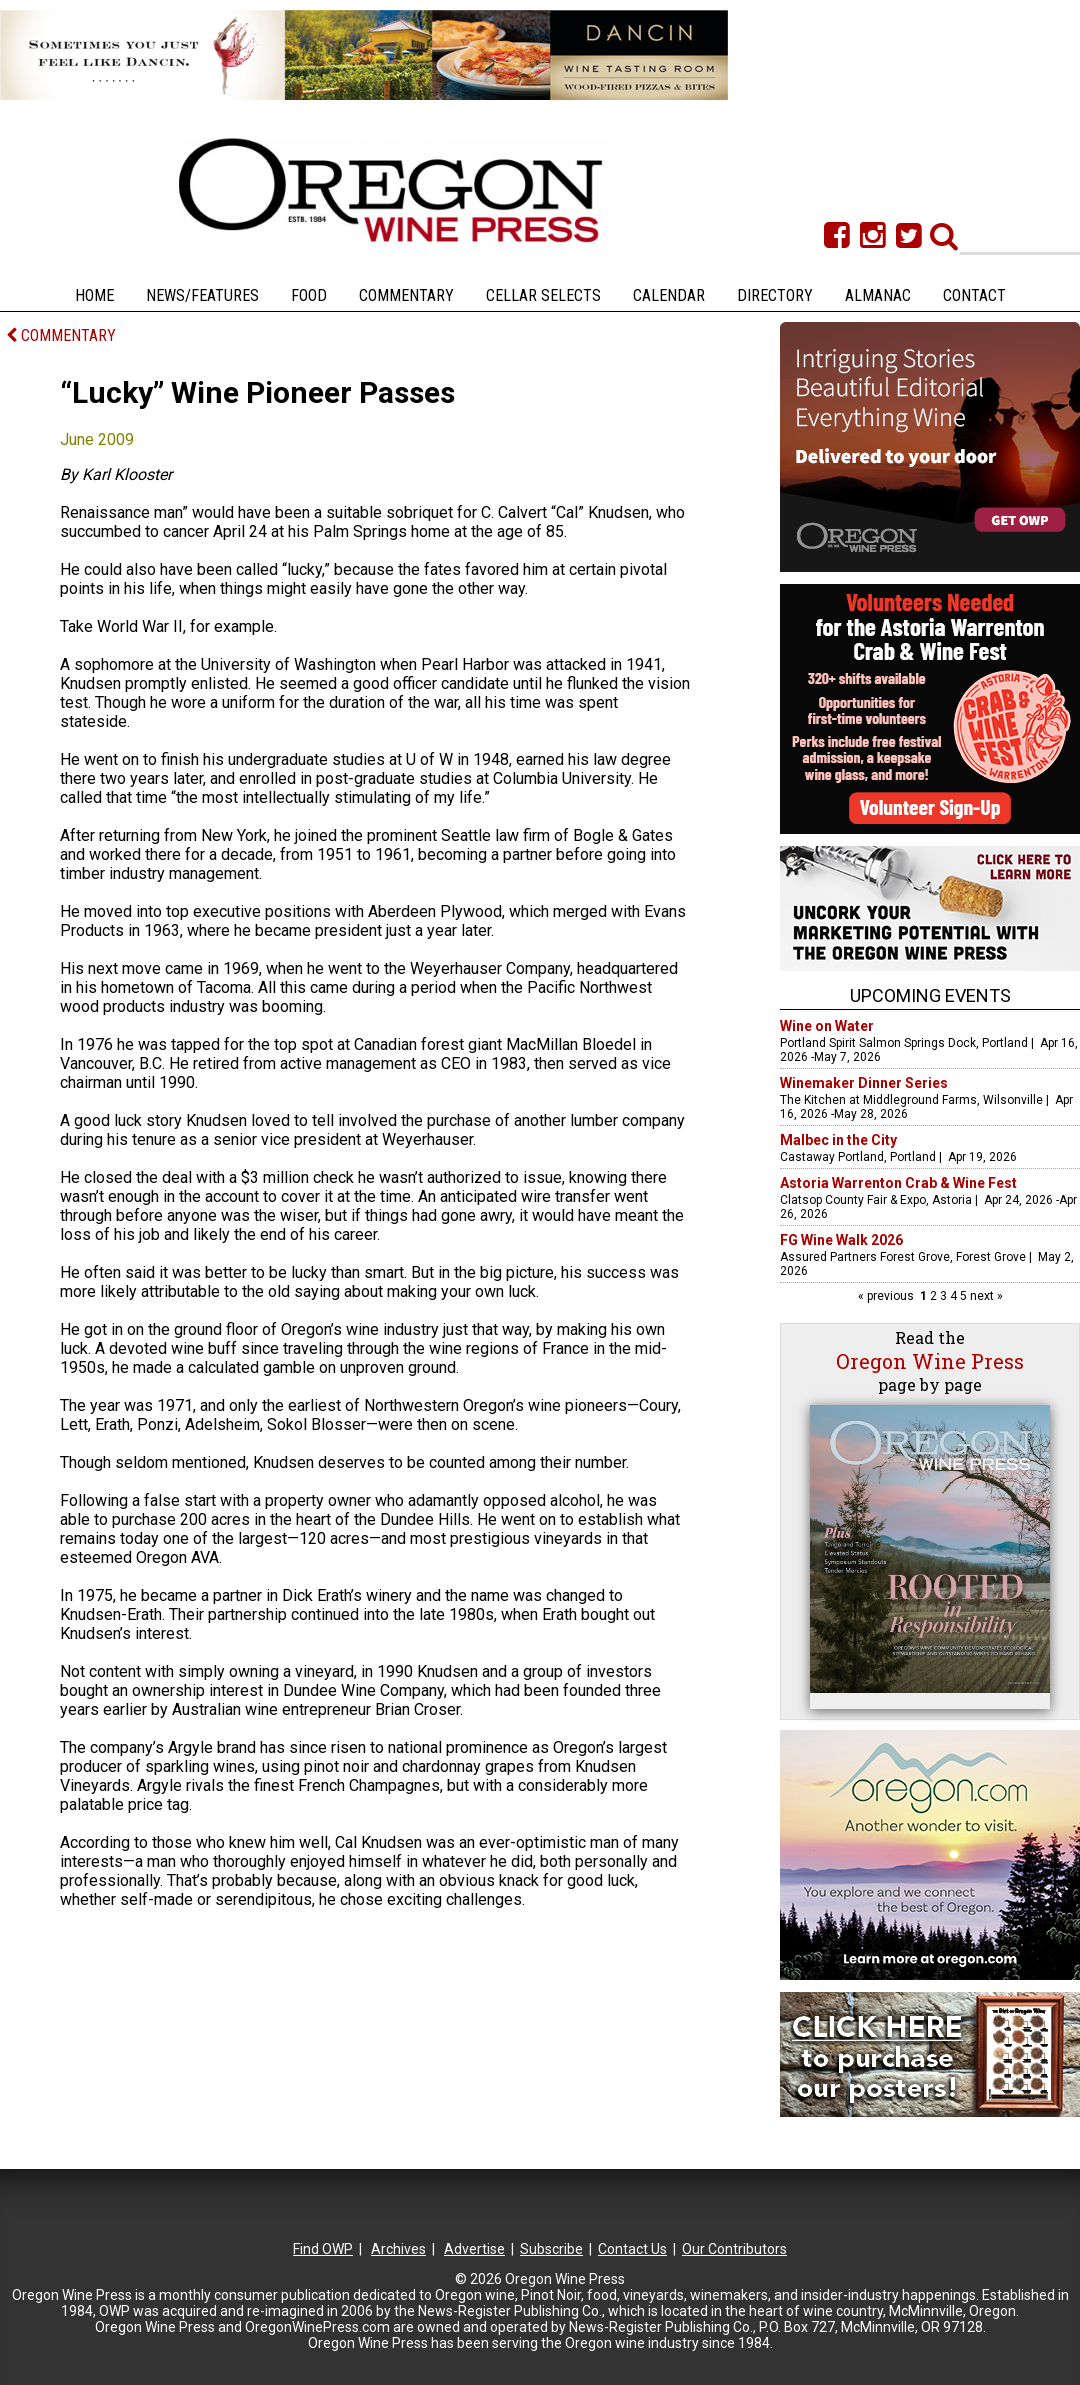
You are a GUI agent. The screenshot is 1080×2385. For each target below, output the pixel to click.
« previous (887, 1296)
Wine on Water (827, 1026)
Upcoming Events (930, 995)
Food (309, 295)
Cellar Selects (543, 295)
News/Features (202, 295)
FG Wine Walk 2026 (841, 1240)
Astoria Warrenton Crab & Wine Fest (898, 1183)
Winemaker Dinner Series (864, 1083)
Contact (974, 295)
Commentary (406, 295)
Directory (775, 295)
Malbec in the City (838, 1140)
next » (985, 1296)
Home (94, 295)
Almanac (878, 295)
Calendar (669, 295)
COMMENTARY (61, 335)
